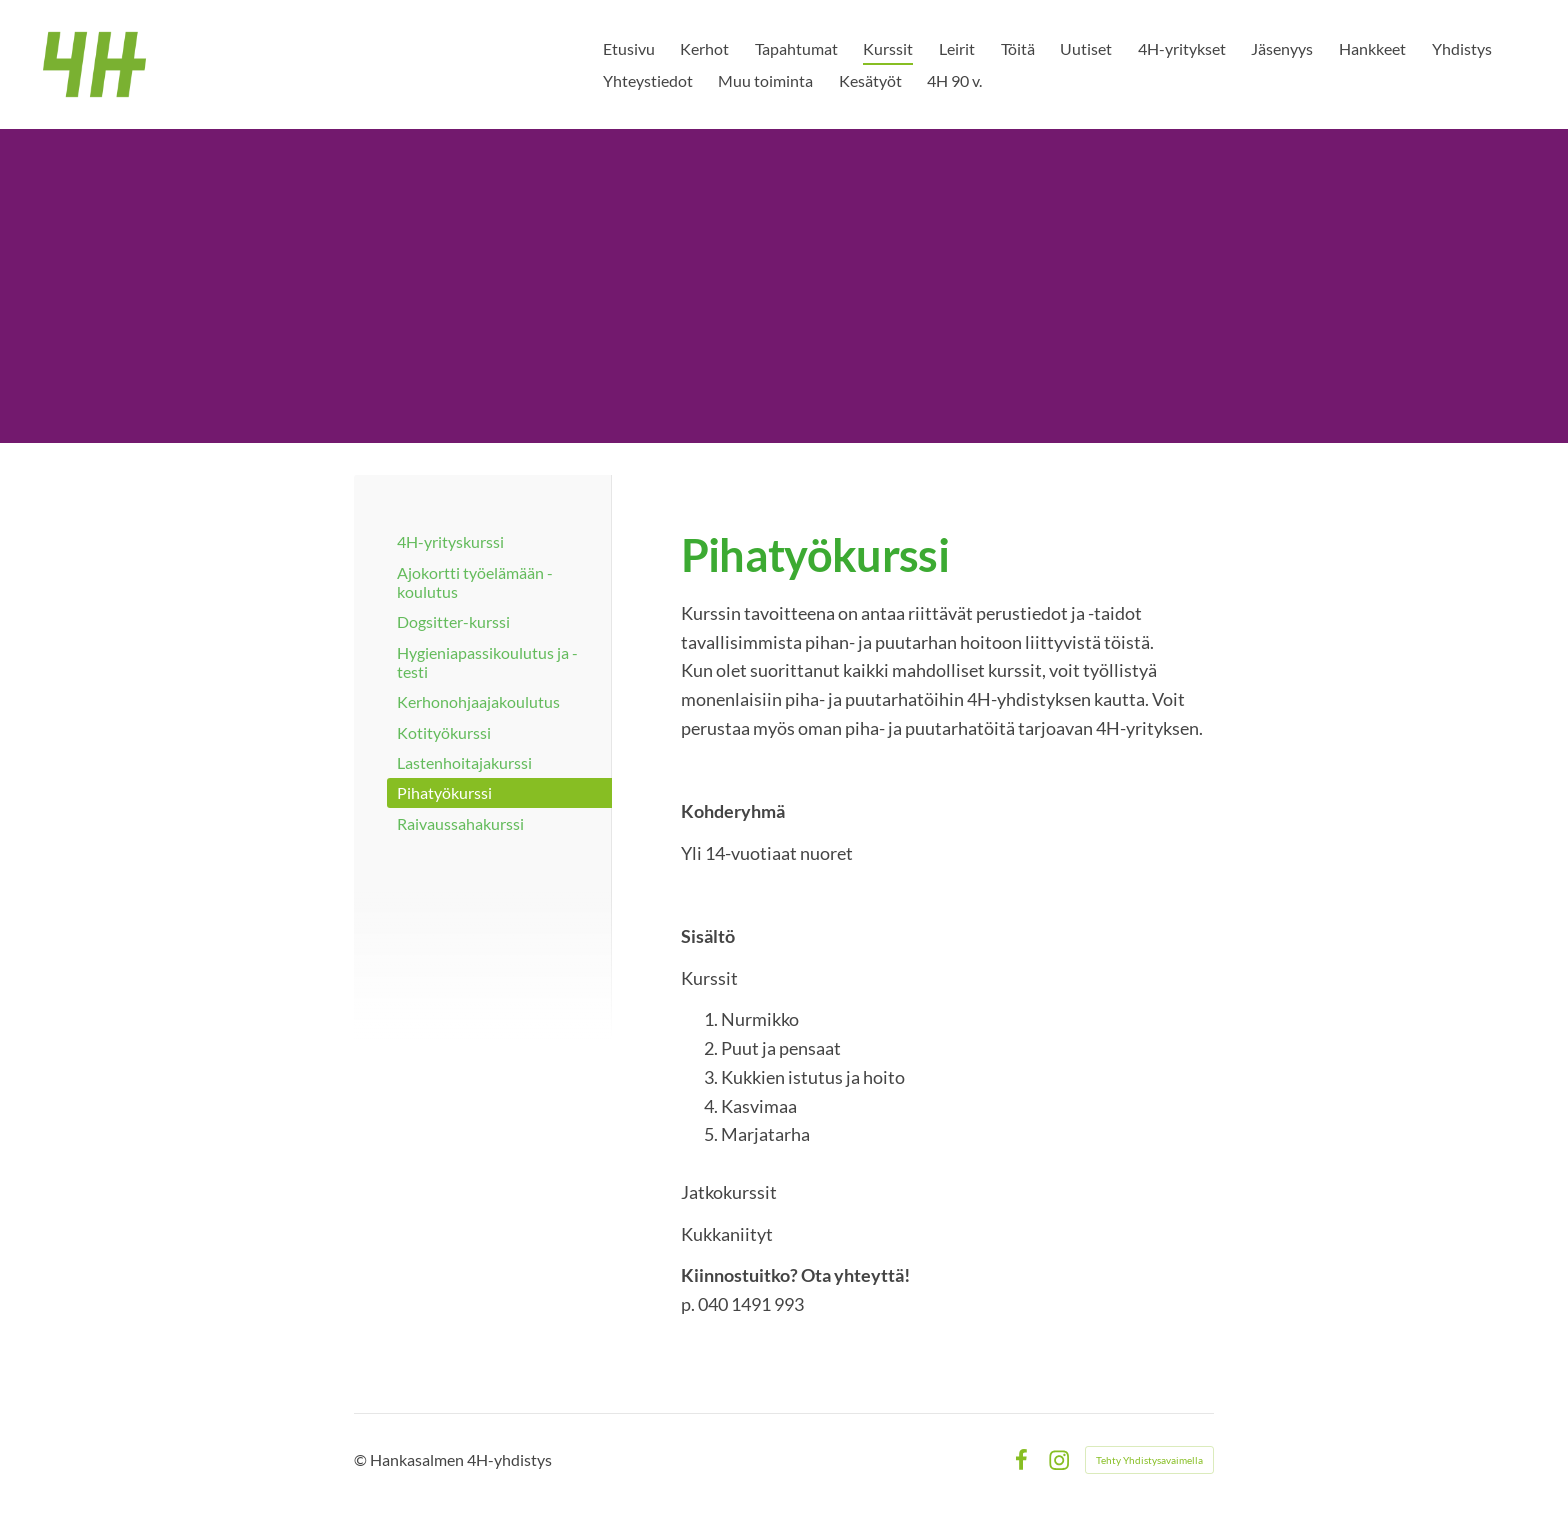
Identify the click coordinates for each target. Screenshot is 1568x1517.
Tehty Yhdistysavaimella (1149, 1460)
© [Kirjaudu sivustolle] (362, 1459)
